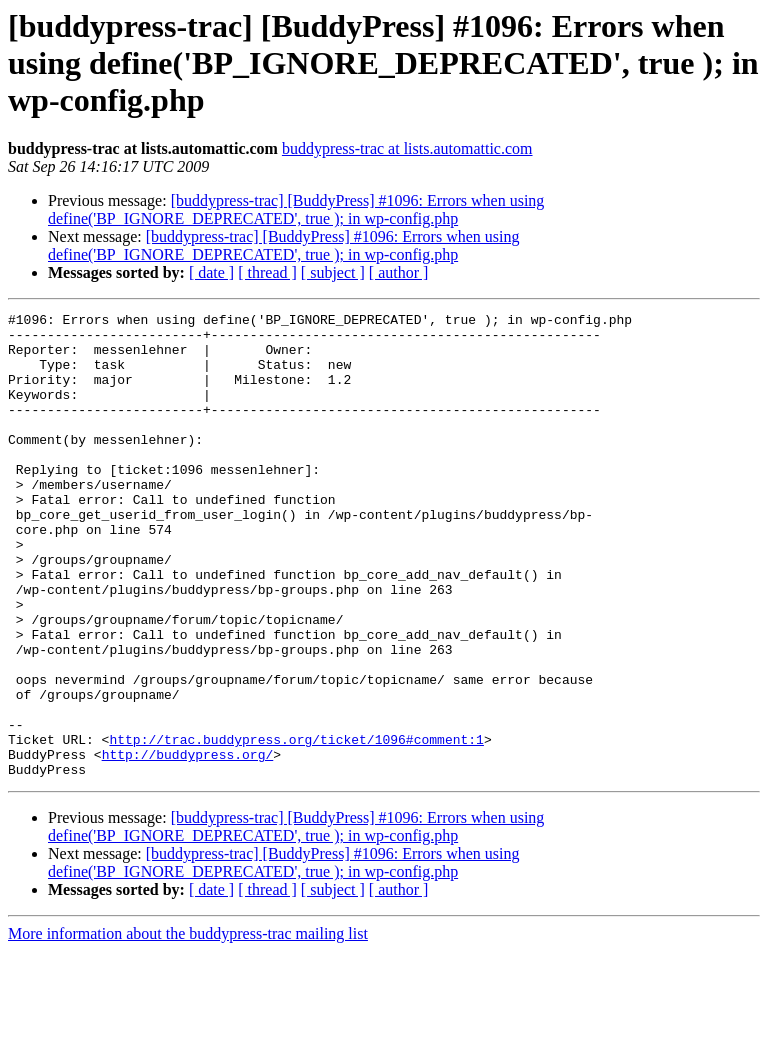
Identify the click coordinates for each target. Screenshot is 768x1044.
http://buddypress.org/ (188, 844)
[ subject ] (333, 272)
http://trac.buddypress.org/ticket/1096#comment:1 (296, 826)
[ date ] (211, 272)
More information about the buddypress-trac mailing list (188, 1026)
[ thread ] (267, 272)
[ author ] (399, 272)
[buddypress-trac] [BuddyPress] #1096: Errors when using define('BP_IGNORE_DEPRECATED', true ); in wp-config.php (296, 209)
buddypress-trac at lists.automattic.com (407, 148)
